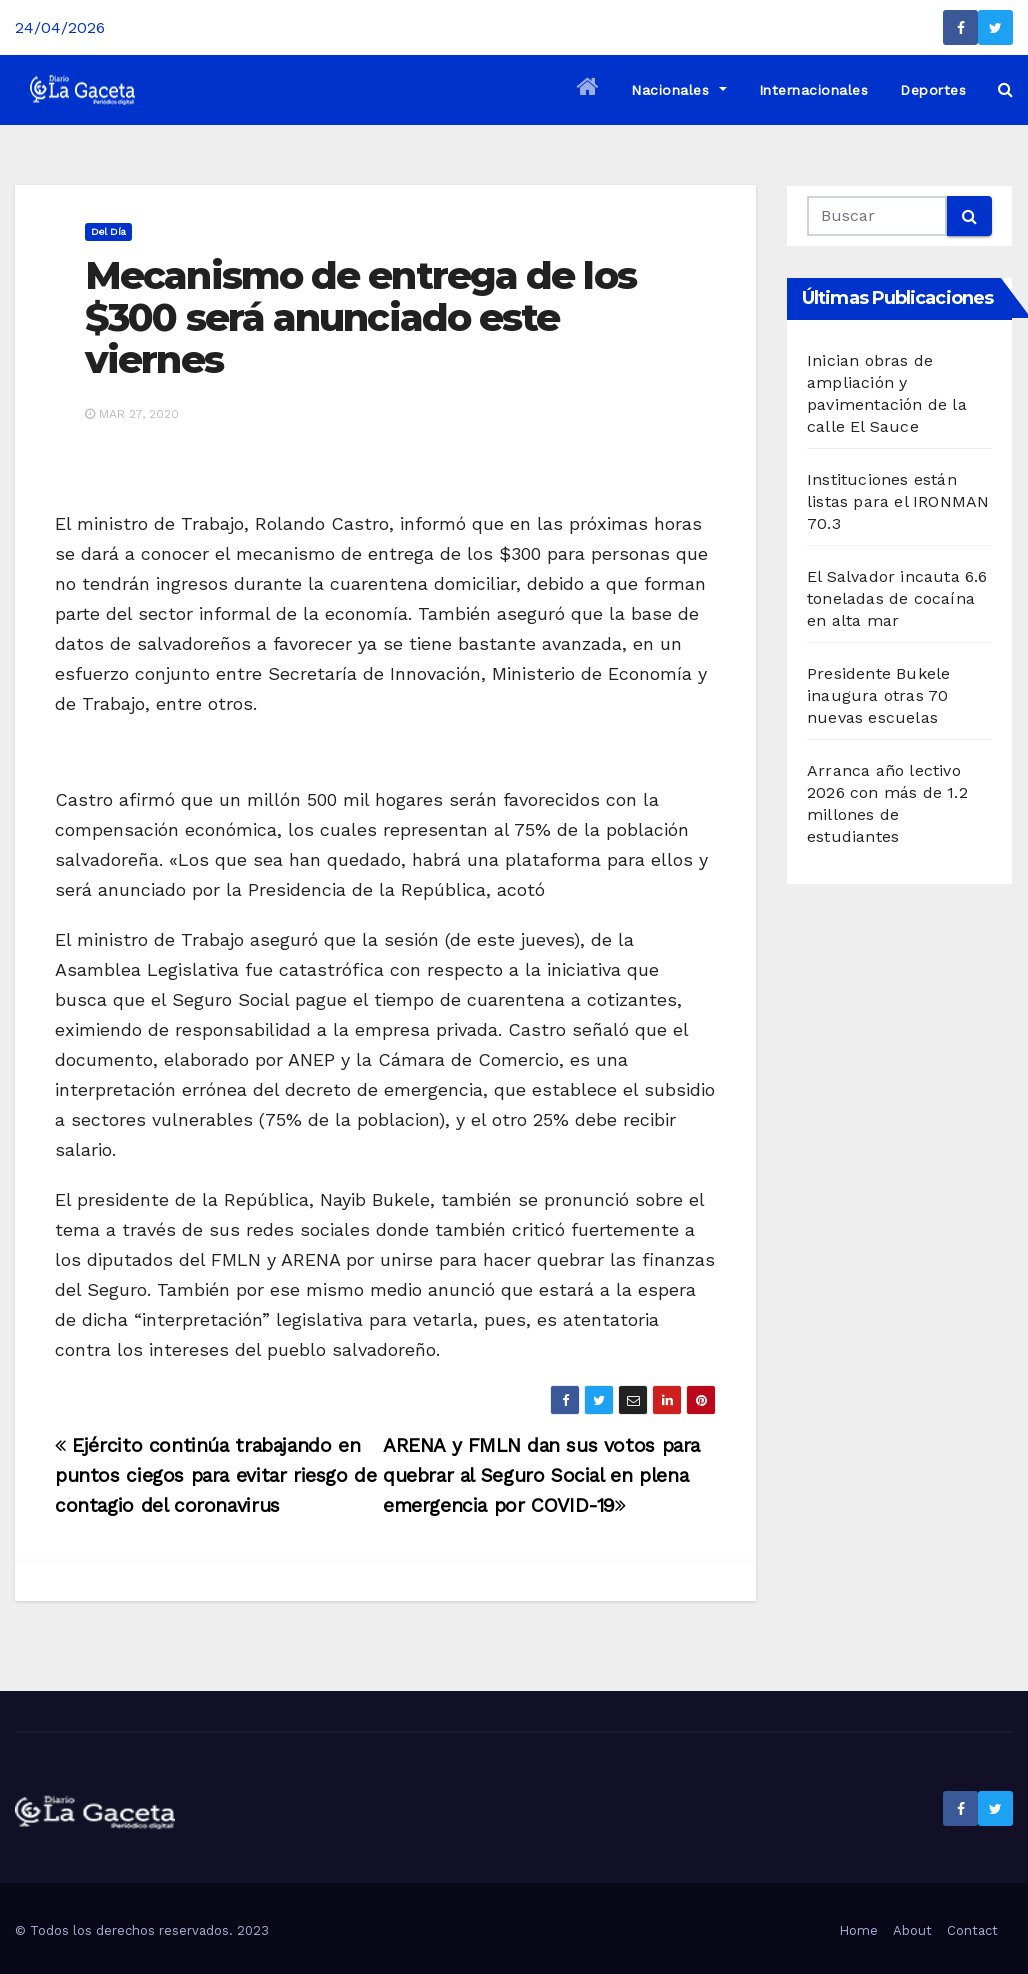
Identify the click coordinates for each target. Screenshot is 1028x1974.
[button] (1005, 89)
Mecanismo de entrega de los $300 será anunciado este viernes (360, 317)
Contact (972, 1930)
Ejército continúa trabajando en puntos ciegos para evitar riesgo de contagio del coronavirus (216, 1475)
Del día (108, 231)
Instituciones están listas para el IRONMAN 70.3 (898, 501)
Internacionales (814, 90)
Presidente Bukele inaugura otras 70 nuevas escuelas (878, 695)
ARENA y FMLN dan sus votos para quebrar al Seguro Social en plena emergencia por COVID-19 (541, 1475)
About (912, 1930)
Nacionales (678, 90)
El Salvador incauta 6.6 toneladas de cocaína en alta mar (897, 598)
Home (858, 1930)
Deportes (933, 90)
